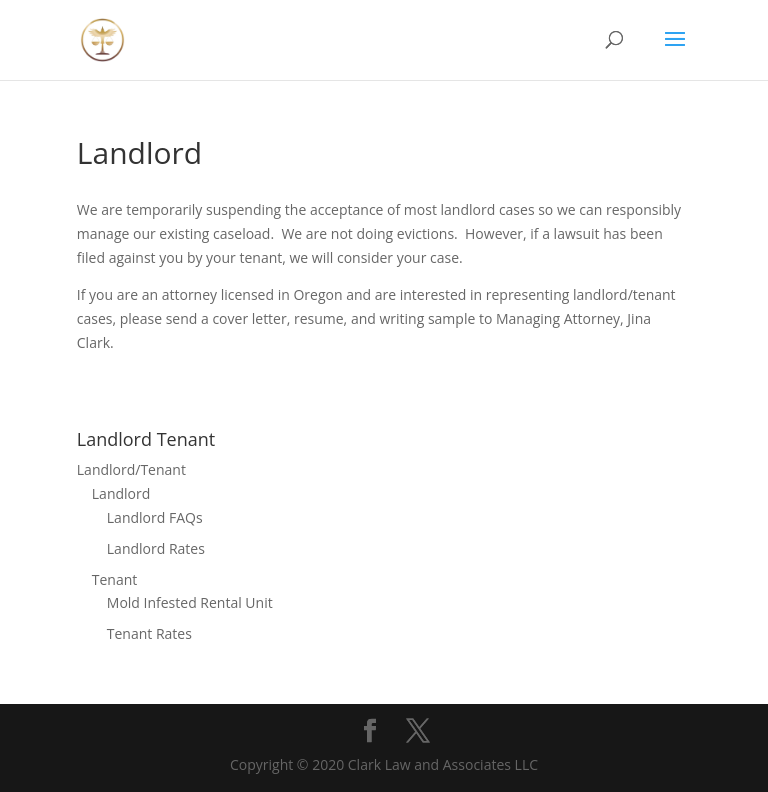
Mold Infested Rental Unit (190, 602)
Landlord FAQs (155, 517)
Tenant (115, 579)
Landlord (121, 493)
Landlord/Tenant (131, 469)
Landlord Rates (156, 548)
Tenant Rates (149, 633)
